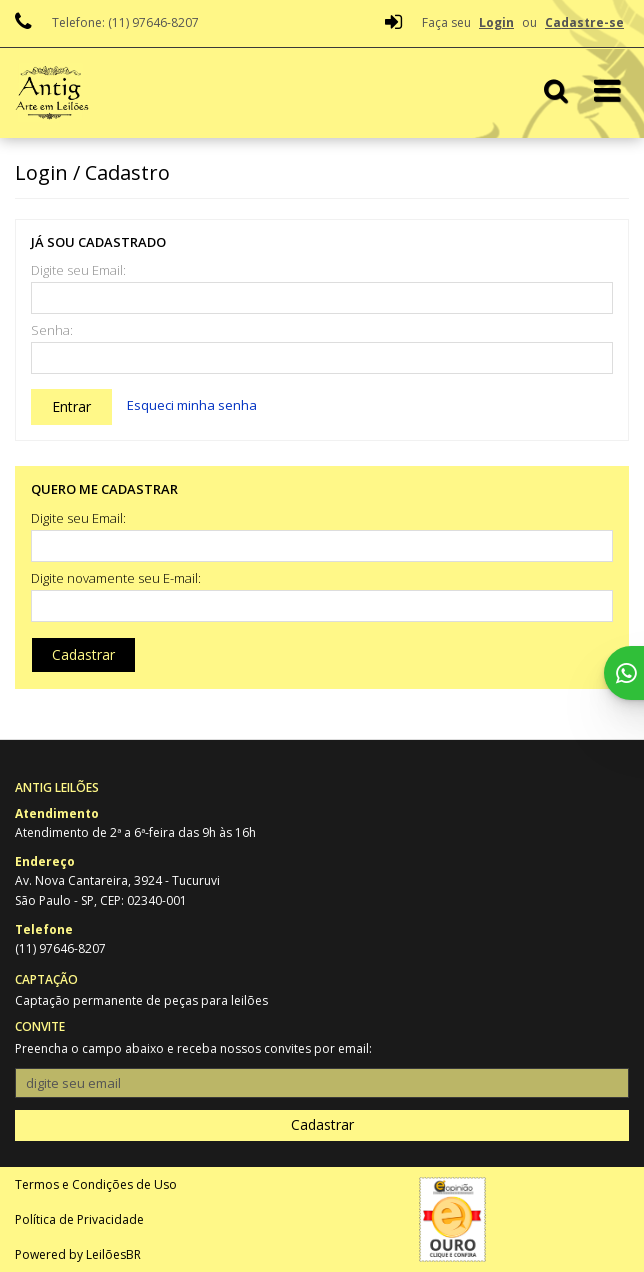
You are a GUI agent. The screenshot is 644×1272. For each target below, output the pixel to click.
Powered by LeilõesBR (78, 1254)
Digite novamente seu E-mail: (116, 578)
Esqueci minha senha (192, 405)
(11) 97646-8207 (60, 948)
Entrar (71, 406)
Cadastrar (83, 654)
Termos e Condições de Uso (96, 1184)
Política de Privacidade (79, 1219)
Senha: (52, 330)
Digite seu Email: (78, 270)
